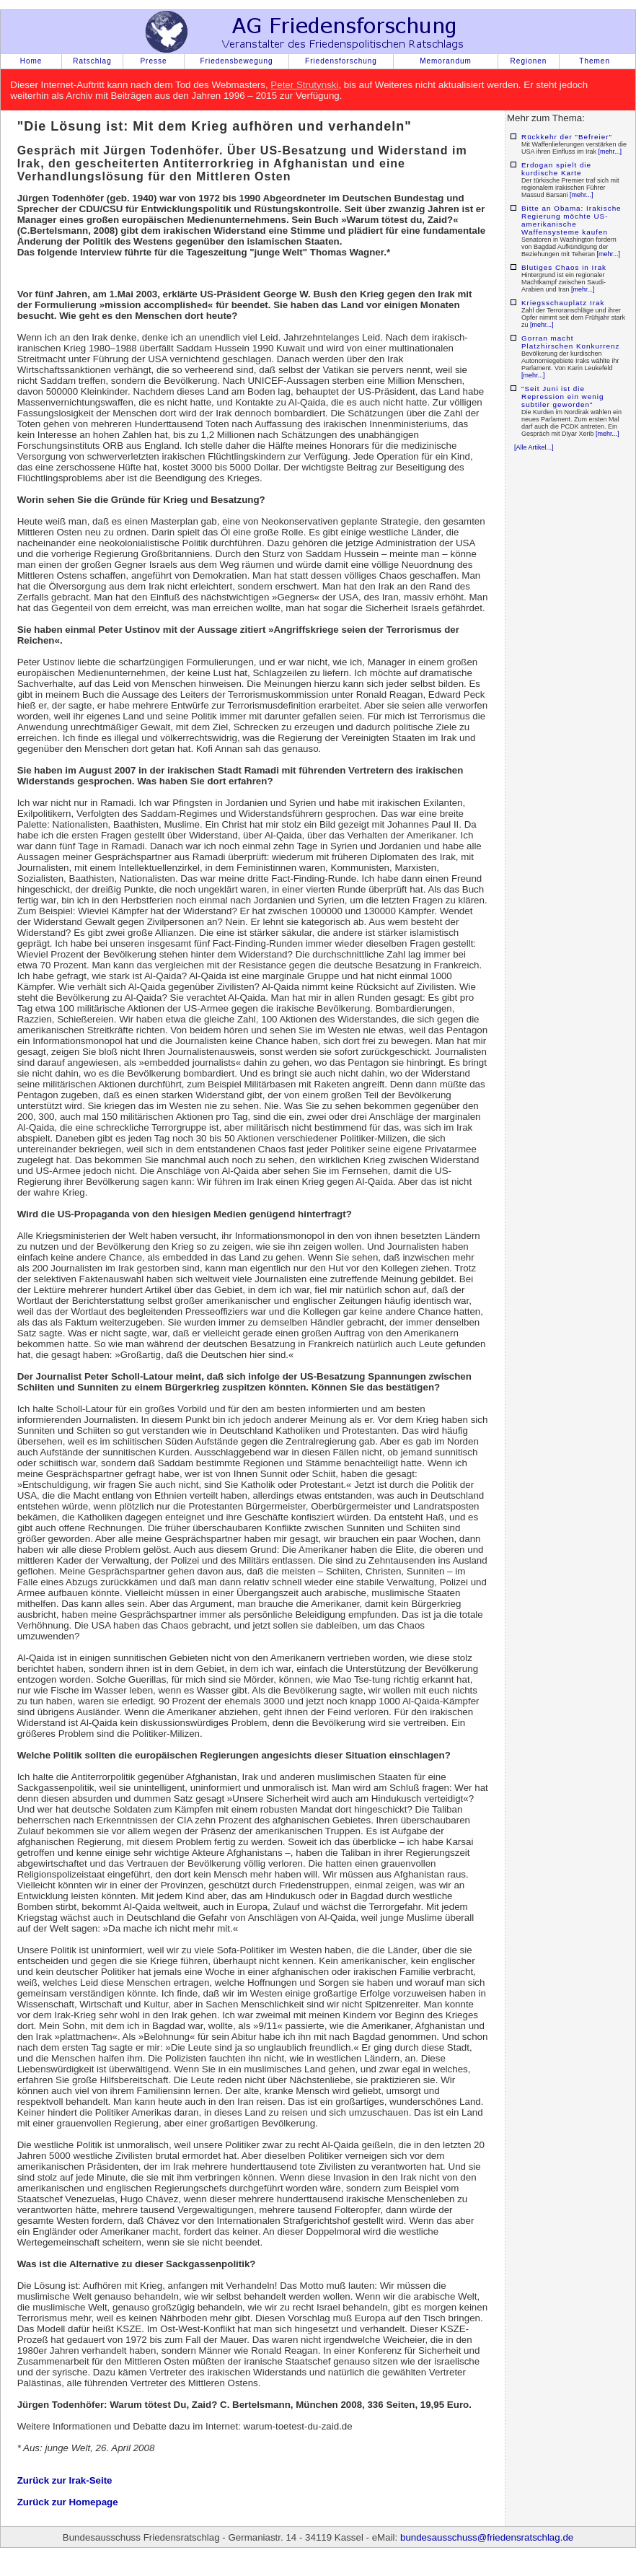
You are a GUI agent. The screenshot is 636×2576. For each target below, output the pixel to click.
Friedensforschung (341, 61)
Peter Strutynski (304, 84)
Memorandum (446, 61)
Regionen (529, 61)
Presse (153, 61)
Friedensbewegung (236, 61)
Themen (594, 61)
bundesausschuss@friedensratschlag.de (486, 2537)
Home (31, 61)
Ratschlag (92, 61)
